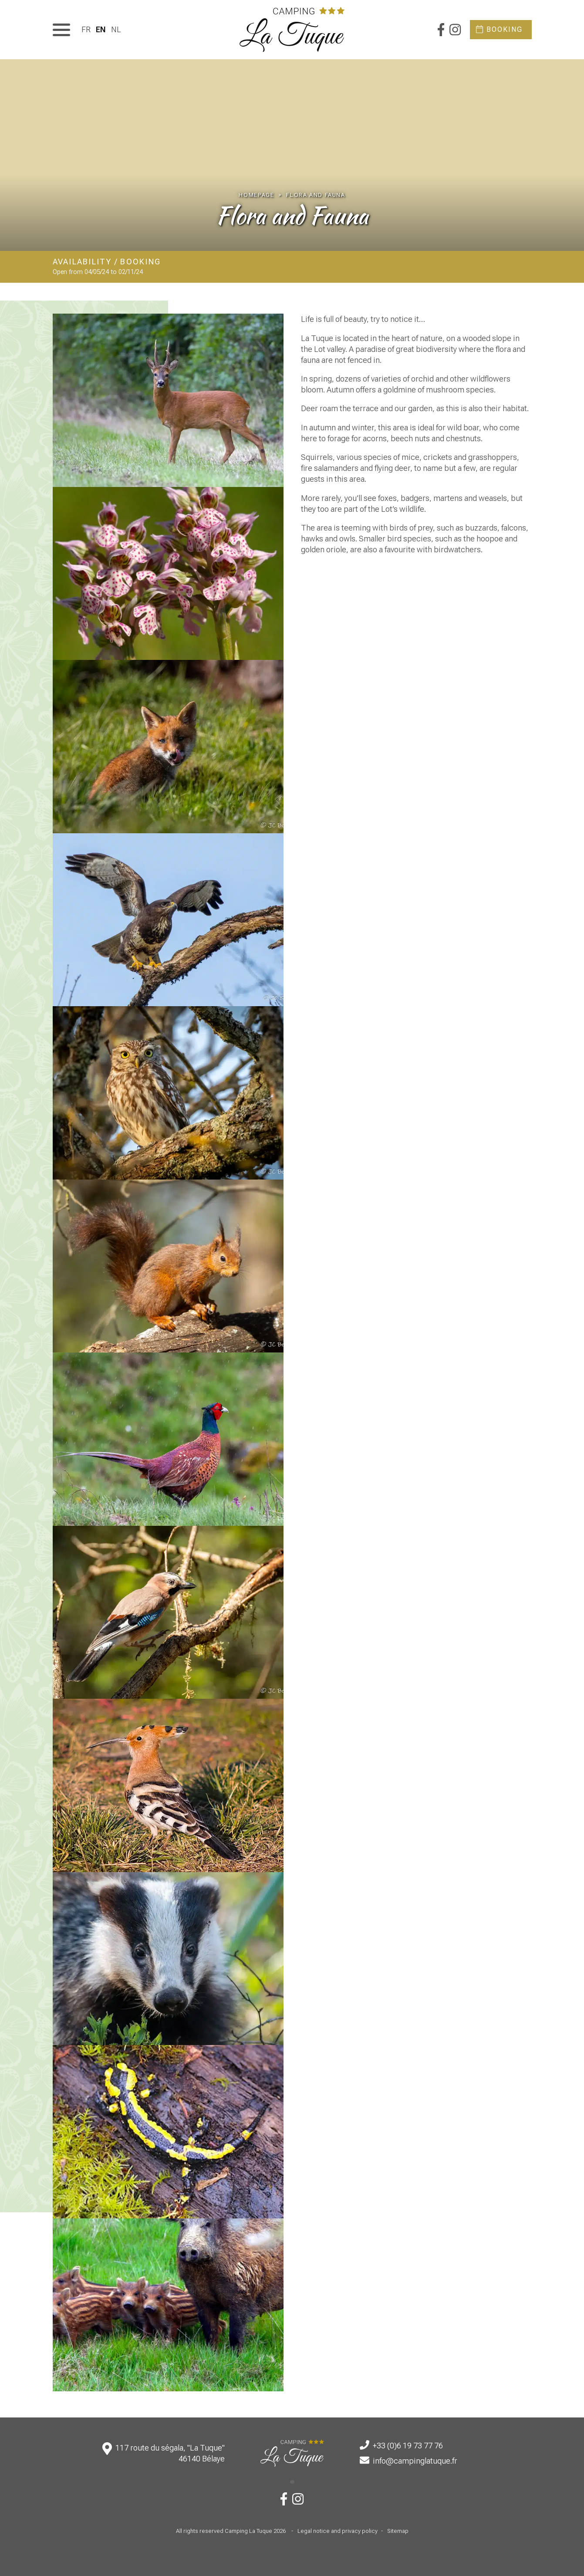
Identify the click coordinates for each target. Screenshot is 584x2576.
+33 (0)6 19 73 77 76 (408, 2445)
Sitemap (397, 2531)
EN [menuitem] (101, 29)
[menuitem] (86, 29)
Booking (504, 29)
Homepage (256, 195)
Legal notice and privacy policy (337, 2531)
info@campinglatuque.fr (415, 2460)
